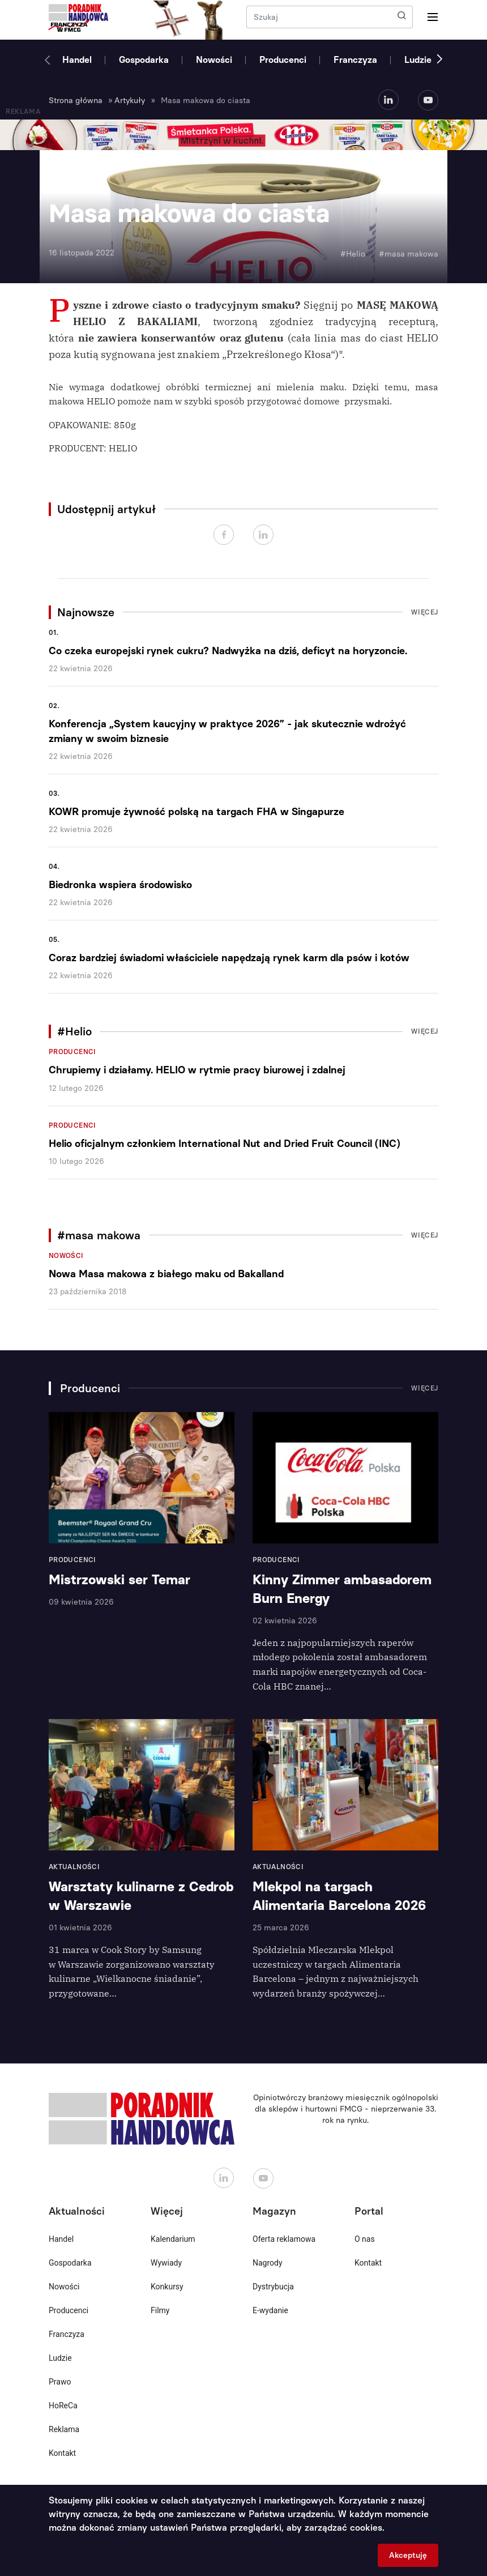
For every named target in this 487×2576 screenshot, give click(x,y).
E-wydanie (270, 2310)
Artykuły (129, 100)
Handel (77, 59)
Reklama (64, 2429)
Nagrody (268, 2262)
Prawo (60, 2381)
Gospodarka (144, 59)
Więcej (424, 612)
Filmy (160, 2310)
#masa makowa (408, 254)
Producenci (282, 59)
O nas (364, 2239)
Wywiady (166, 2262)
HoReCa (63, 2405)
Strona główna (75, 100)
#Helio (352, 254)
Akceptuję (408, 2555)
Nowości (214, 59)
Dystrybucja (273, 2286)
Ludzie (418, 59)
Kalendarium (173, 2239)
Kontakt (62, 2453)
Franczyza (355, 59)
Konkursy (167, 2286)
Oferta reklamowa (284, 2239)
